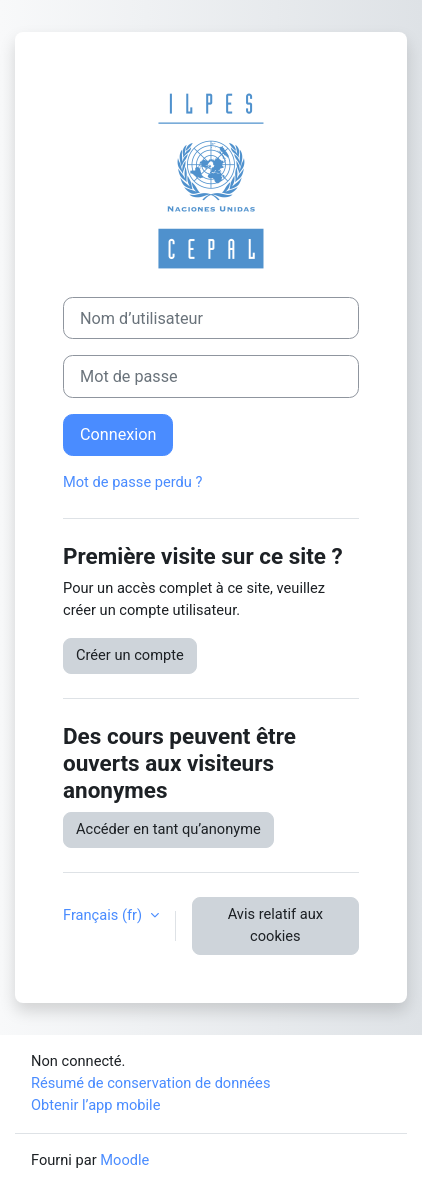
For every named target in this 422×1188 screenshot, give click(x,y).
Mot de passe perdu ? (132, 482)
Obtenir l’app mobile (95, 1105)
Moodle (124, 1160)
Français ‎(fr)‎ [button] (104, 915)
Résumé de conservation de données (150, 1083)
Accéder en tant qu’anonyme (168, 829)
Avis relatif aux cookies (275, 925)
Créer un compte (130, 655)
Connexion (118, 434)
